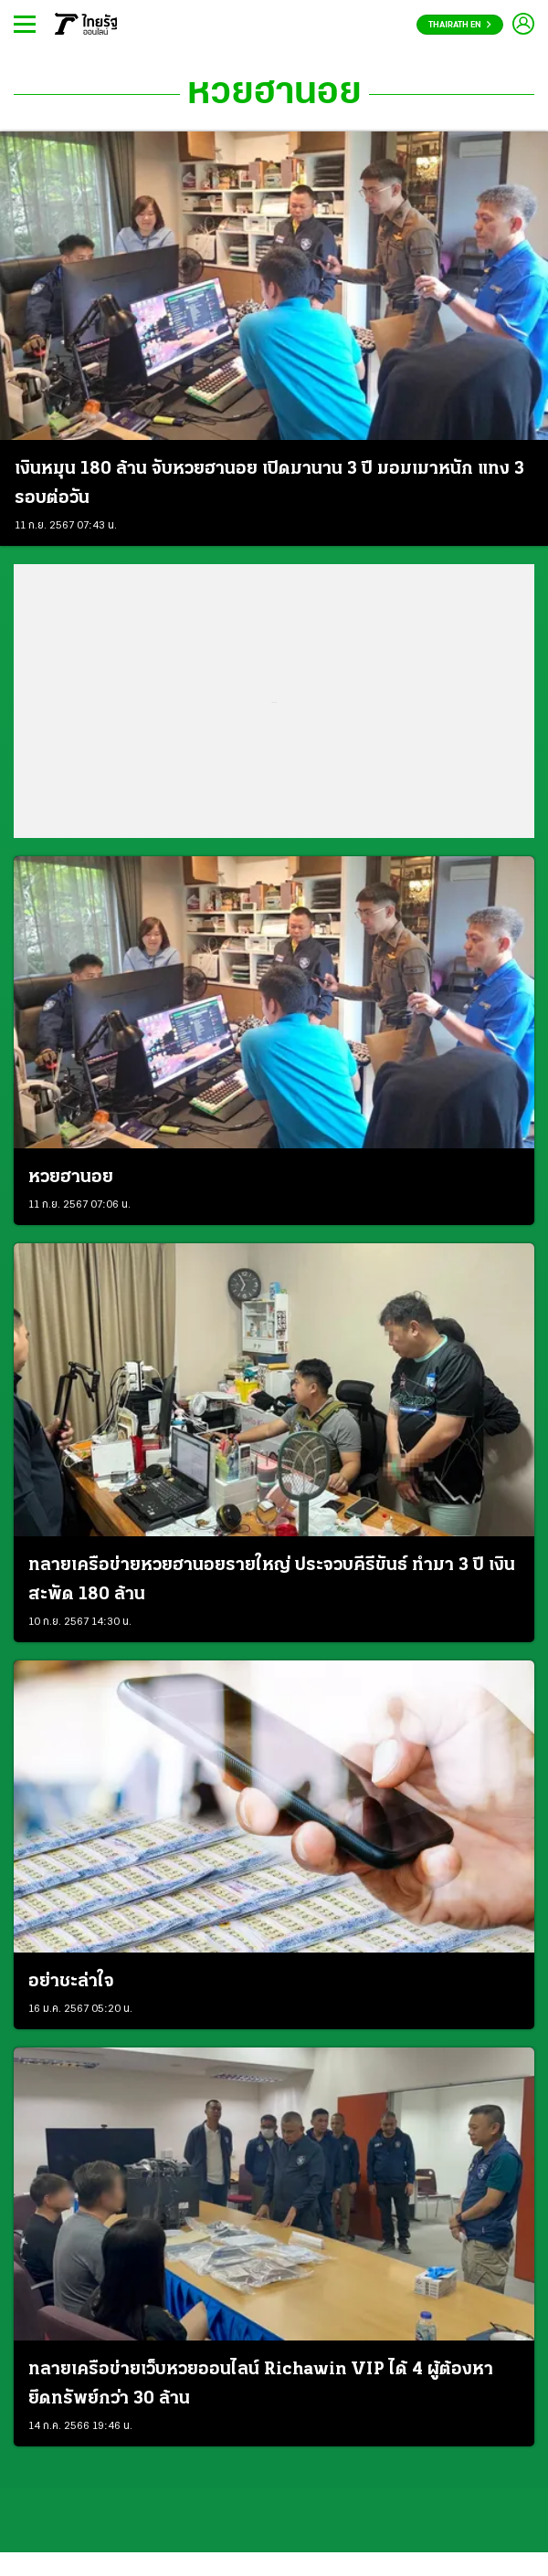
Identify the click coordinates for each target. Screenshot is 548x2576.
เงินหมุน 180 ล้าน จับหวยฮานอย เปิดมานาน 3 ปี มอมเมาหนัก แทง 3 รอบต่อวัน (269, 484)
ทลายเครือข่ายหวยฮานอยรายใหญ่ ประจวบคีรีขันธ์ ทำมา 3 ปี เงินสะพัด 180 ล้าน (271, 1580)
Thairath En (459, 25)
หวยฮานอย (274, 94)
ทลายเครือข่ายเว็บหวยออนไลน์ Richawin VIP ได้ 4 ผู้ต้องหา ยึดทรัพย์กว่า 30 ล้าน (260, 2384)
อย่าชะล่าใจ (71, 1982)
